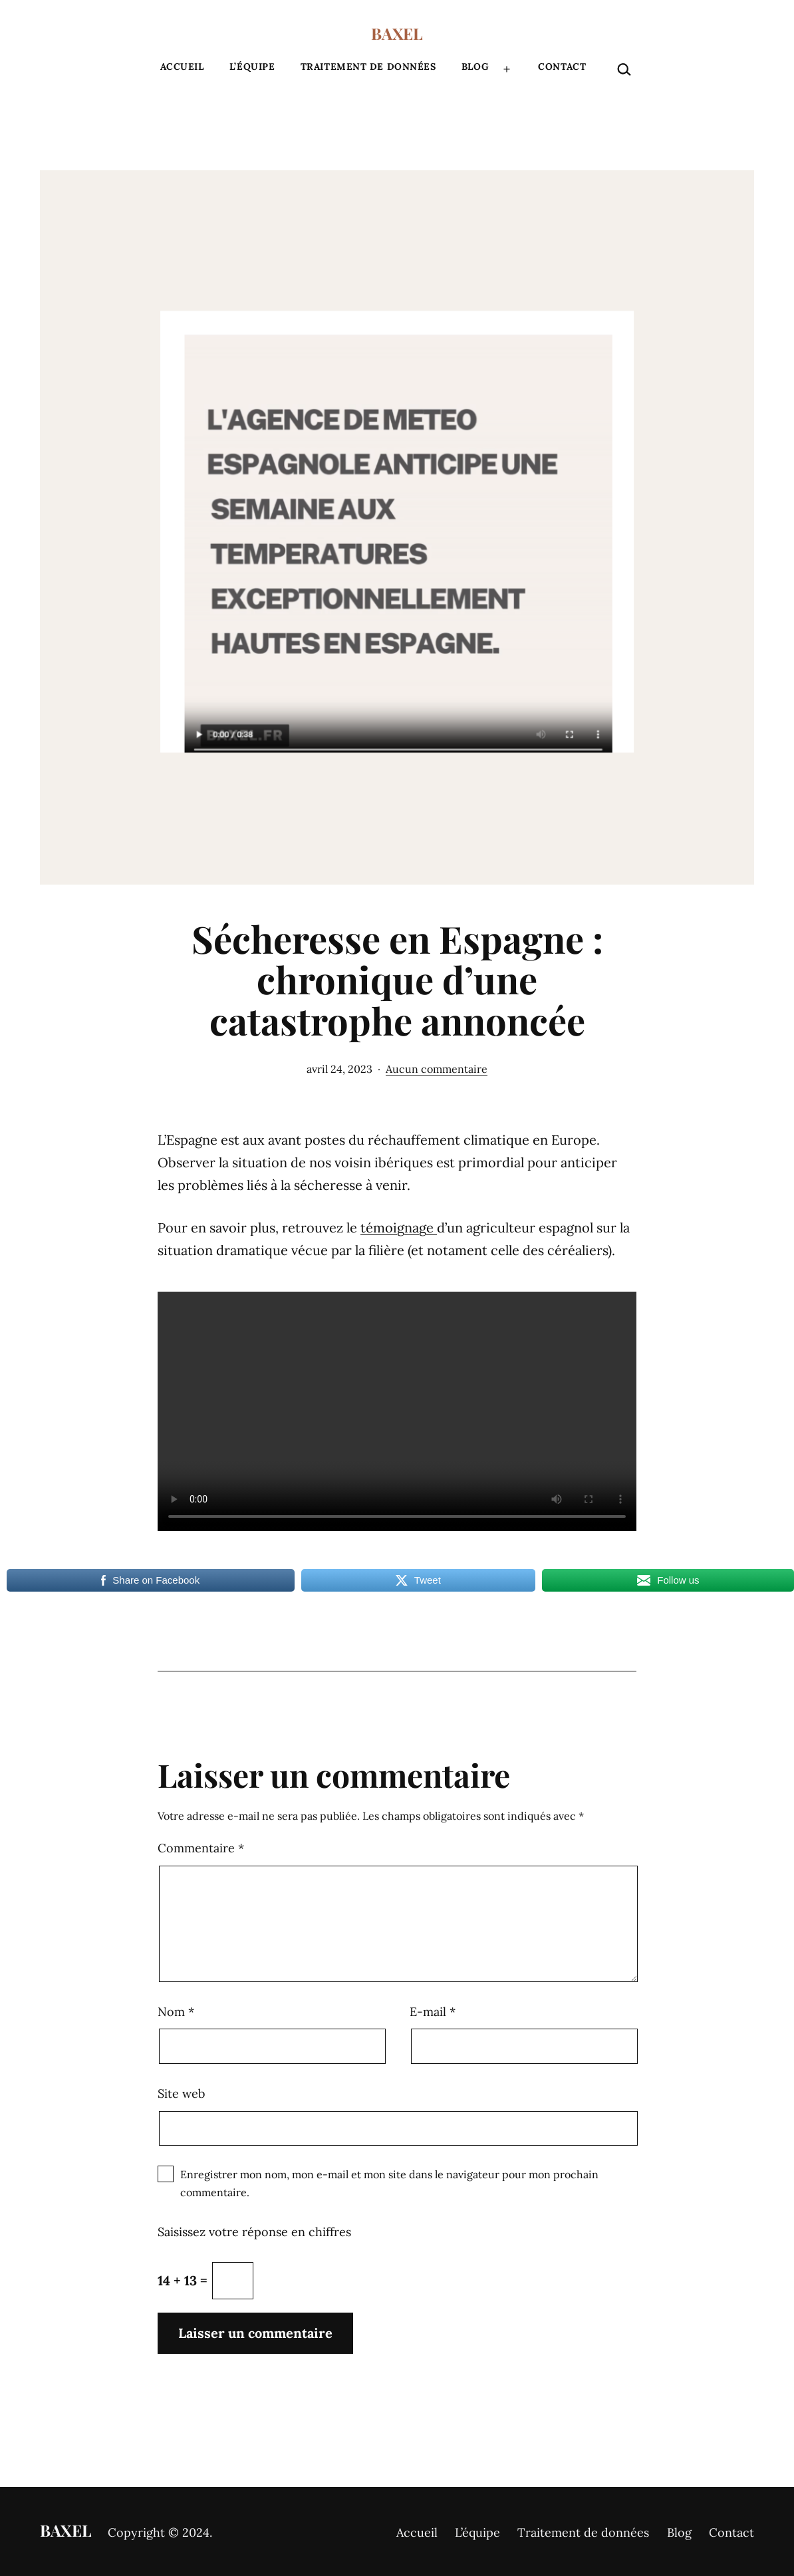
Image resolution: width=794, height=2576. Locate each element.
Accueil (182, 66)
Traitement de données (368, 66)
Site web (181, 2093)
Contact (562, 66)
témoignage (398, 1227)
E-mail (433, 2011)
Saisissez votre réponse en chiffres (254, 2231)
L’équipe (252, 66)
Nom (176, 2011)
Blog (475, 66)
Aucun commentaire (436, 1068)
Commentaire (201, 1848)
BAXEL (396, 33)
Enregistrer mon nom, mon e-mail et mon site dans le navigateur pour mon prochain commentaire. (389, 2183)
